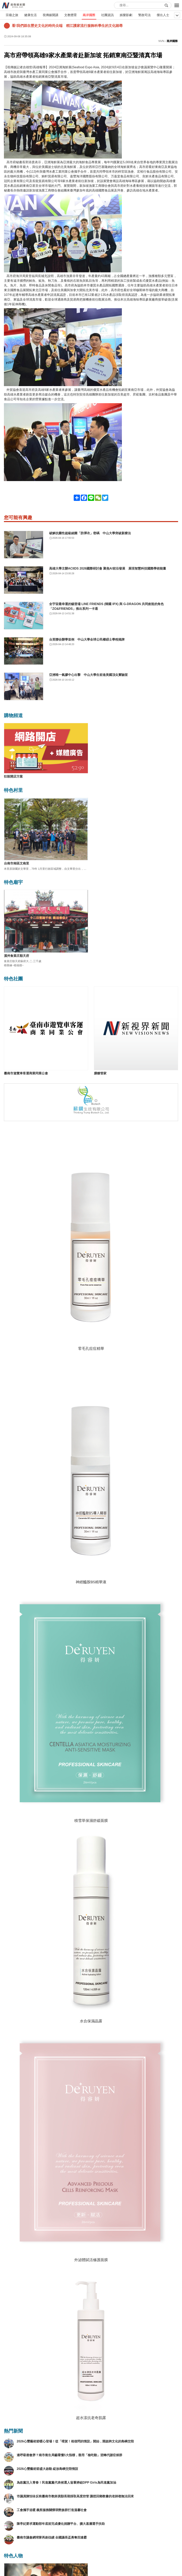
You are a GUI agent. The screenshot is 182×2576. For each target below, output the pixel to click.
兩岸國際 (89, 15)
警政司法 (144, 15)
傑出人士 (163, 15)
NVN (161, 41)
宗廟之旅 (12, 15)
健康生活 (30, 15)
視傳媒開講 (50, 15)
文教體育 (70, 15)
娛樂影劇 (126, 15)
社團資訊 (107, 15)
